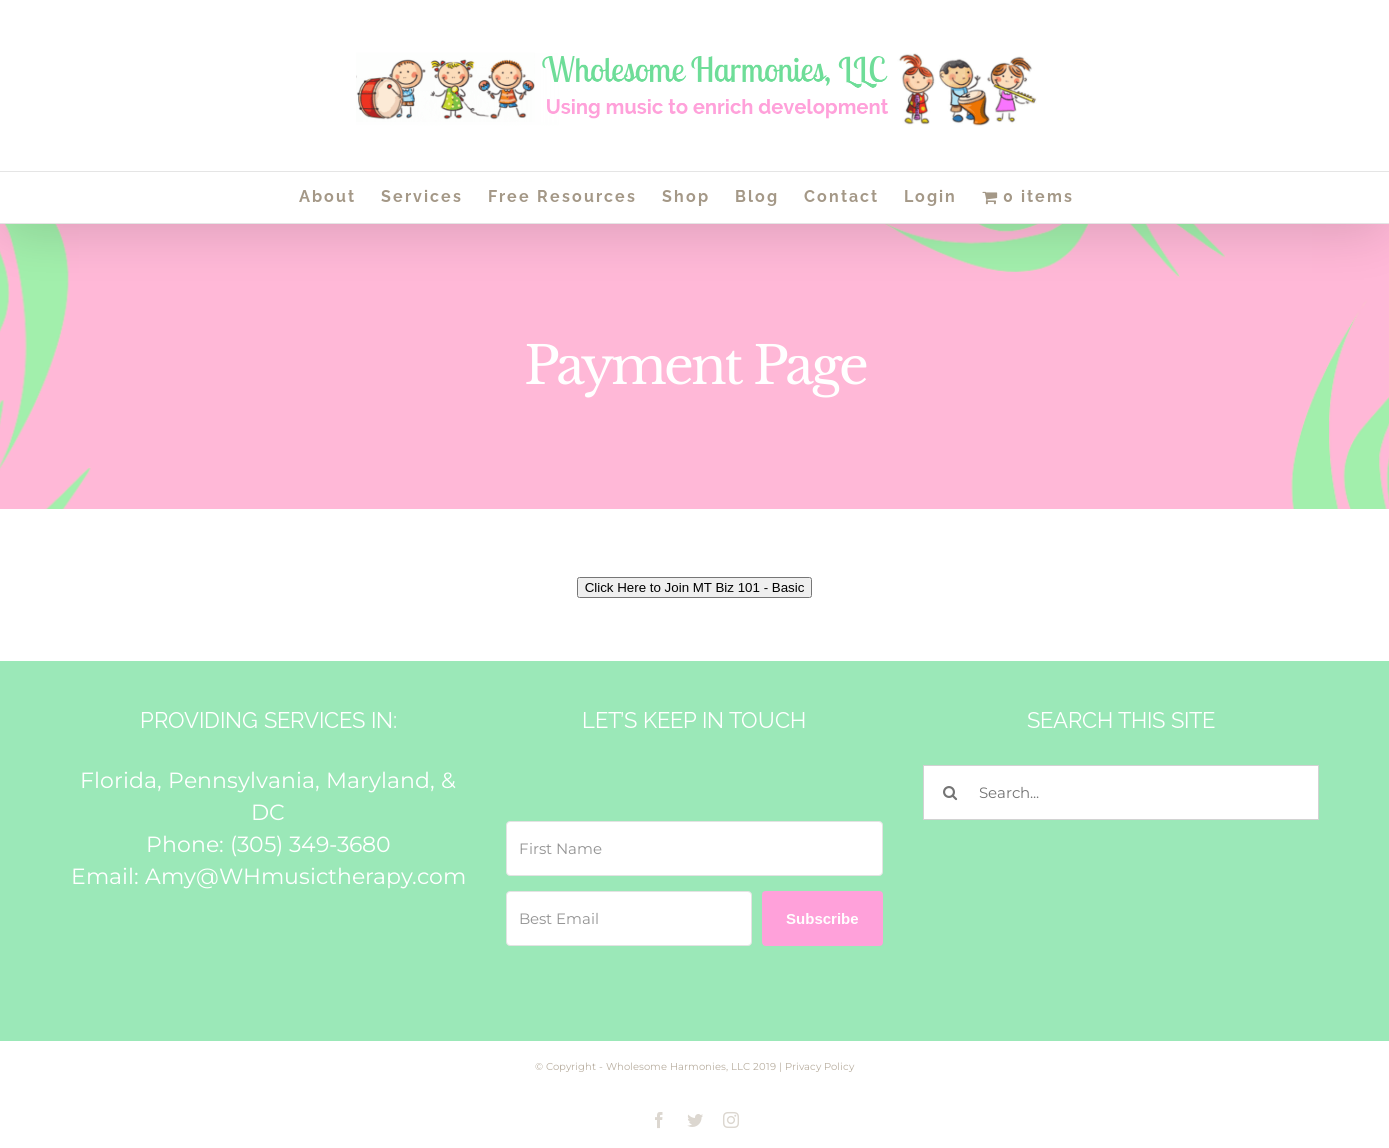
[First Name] (694, 848)
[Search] (950, 792)
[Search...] (1121, 792)
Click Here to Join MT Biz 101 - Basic (695, 587)
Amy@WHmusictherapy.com (305, 876)
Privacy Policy (819, 1066)
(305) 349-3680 (310, 844)
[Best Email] (629, 918)
